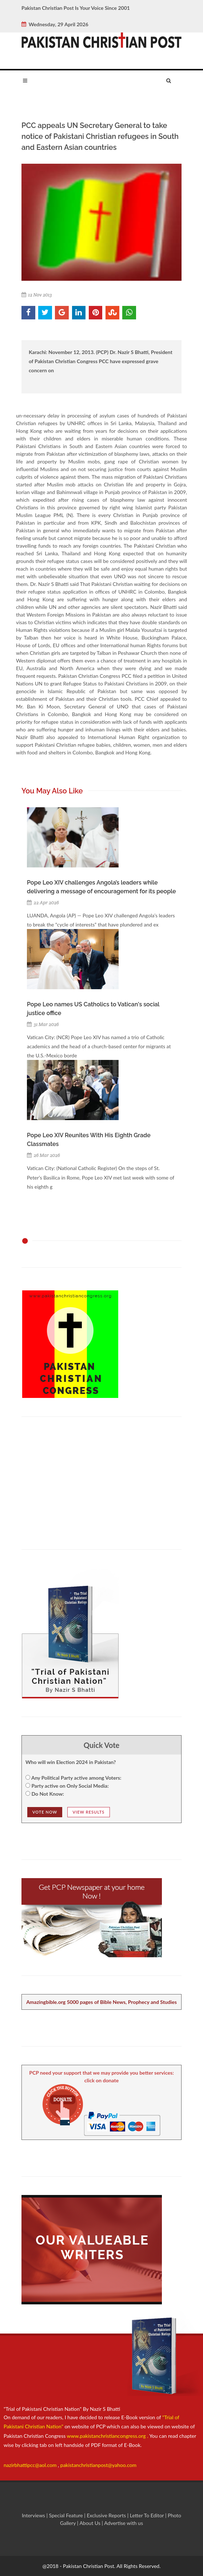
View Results (89, 1812)
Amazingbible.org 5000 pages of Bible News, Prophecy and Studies (101, 2002)
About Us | (91, 2523)
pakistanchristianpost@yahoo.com (98, 2465)
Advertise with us (123, 2523)
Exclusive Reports (107, 2515)
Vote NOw (44, 1812)
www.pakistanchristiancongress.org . (106, 2436)
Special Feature (66, 2515)
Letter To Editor (147, 2515)
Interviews (34, 2515)
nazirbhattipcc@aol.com (31, 2465)
